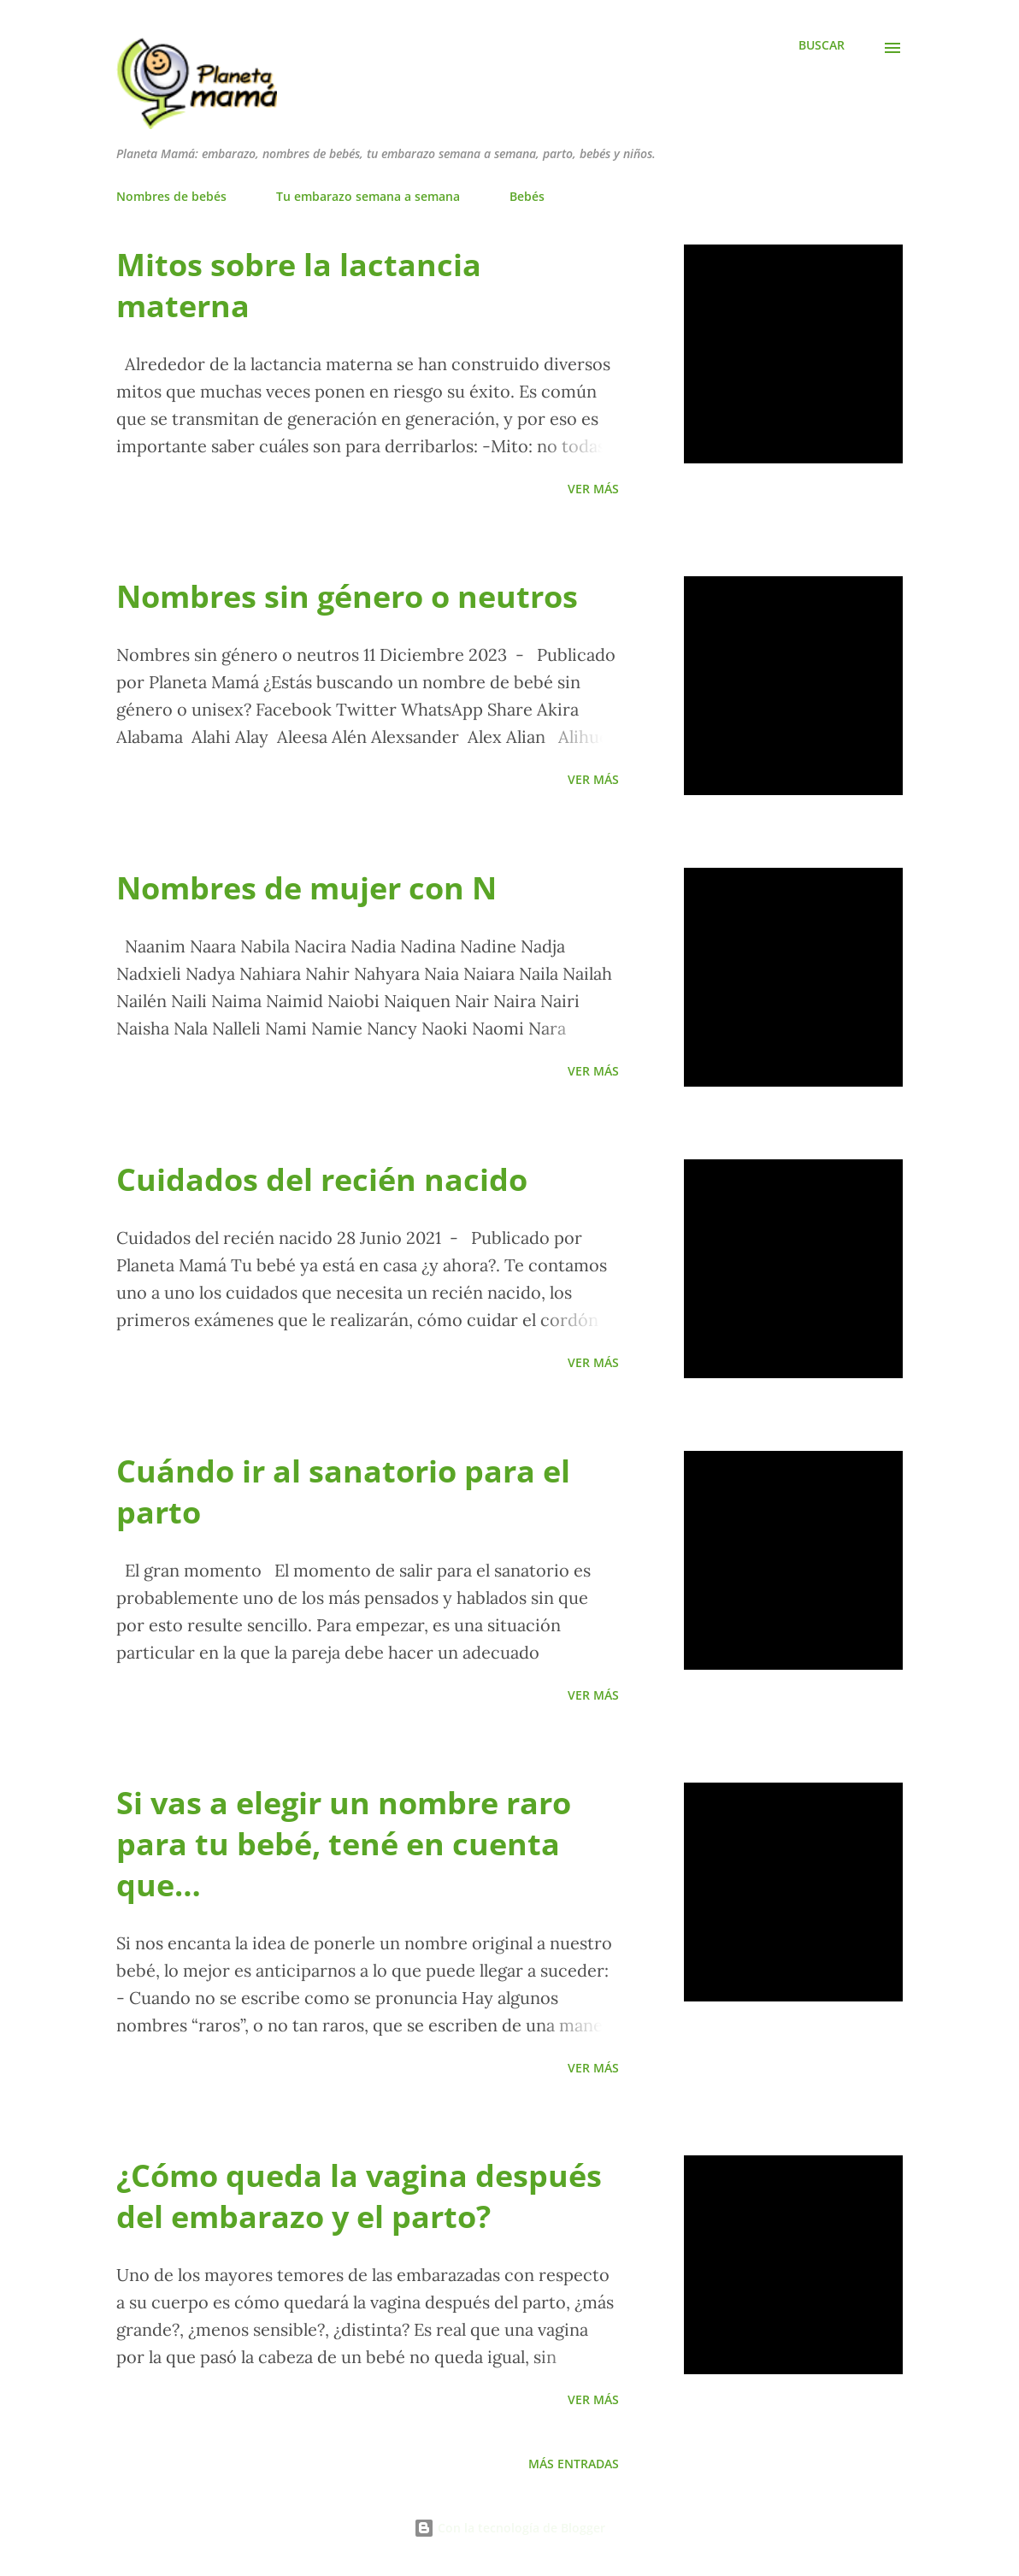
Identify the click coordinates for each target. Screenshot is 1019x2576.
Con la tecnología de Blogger (509, 2528)
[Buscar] (821, 45)
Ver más (593, 488)
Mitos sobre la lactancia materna (298, 285)
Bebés (527, 196)
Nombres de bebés (171, 196)
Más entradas (573, 2463)
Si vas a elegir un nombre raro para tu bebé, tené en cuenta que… (343, 1844)
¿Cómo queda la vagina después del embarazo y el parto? (359, 2196)
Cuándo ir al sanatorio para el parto (343, 1491)
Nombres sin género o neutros (347, 596)
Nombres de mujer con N (306, 888)
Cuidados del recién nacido (321, 1179)
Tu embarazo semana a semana (368, 196)
